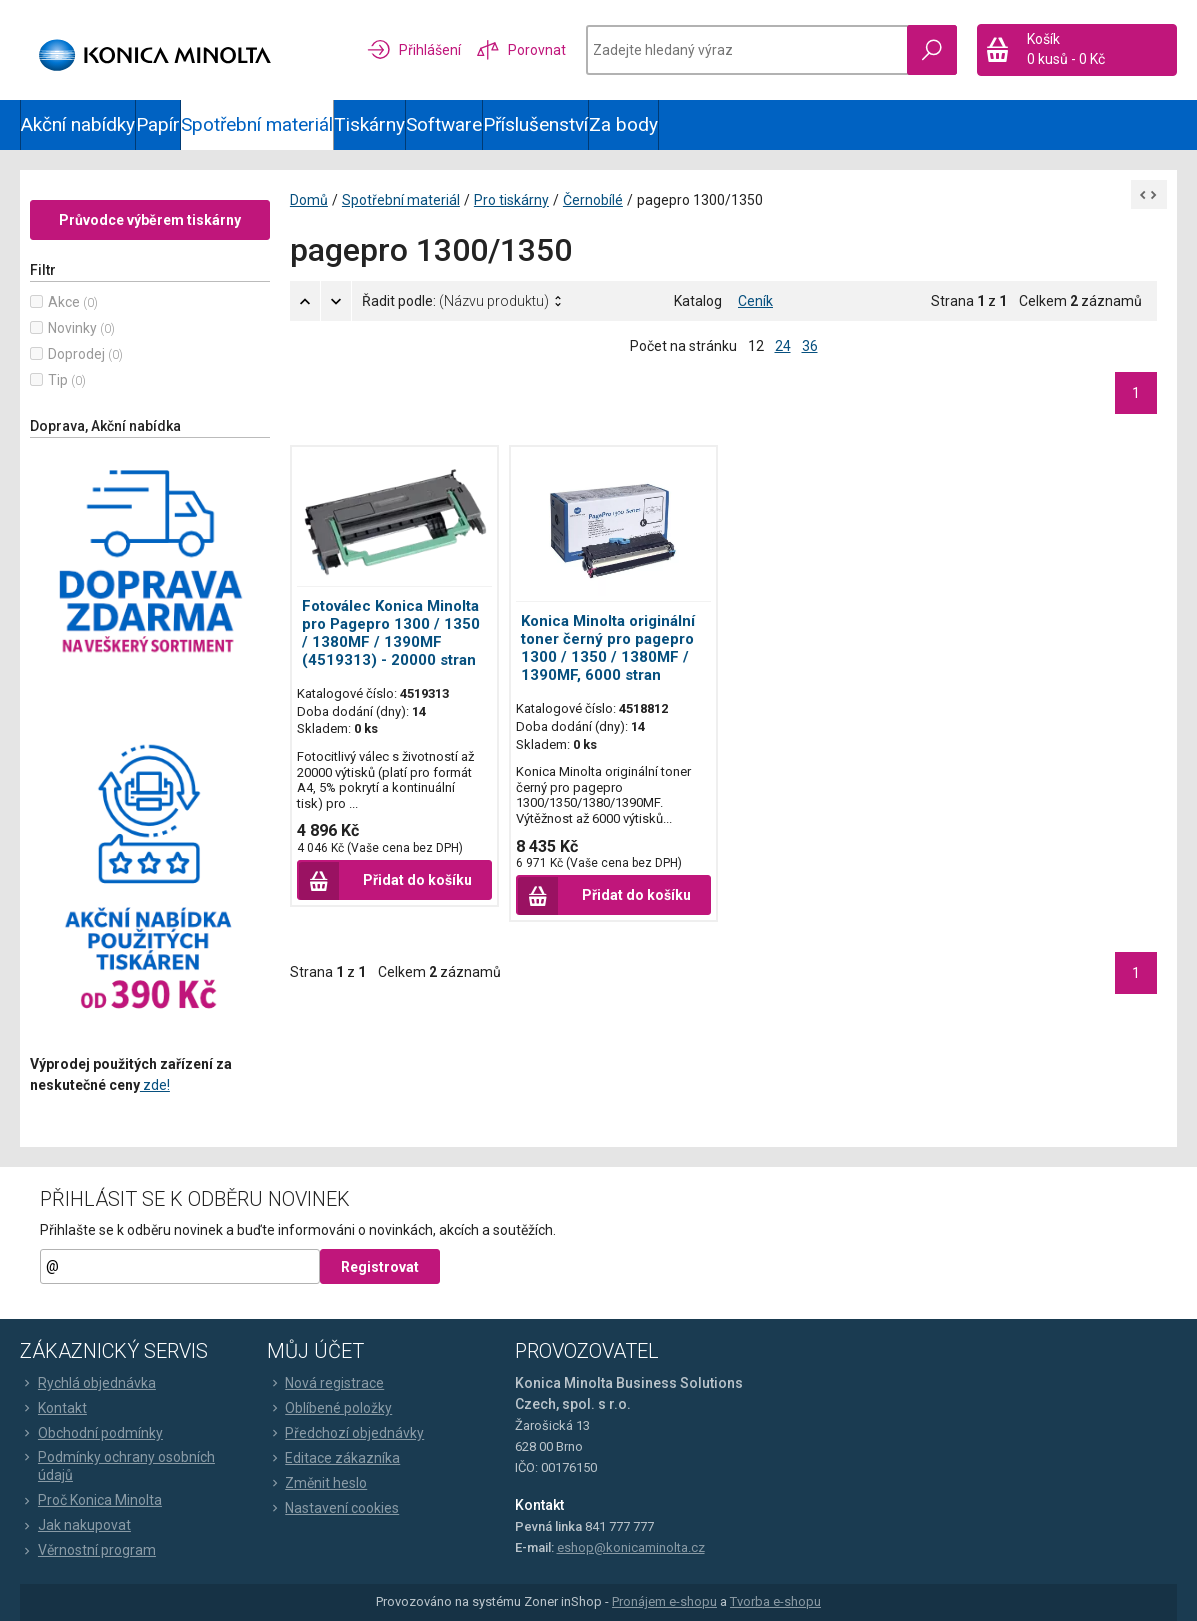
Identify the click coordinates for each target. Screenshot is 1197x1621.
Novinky (72, 328)
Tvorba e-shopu (775, 1602)
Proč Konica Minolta (91, 1500)
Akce (64, 302)
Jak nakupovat (75, 1525)
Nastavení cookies (333, 1508)
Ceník (755, 301)
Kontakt (53, 1408)
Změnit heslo (317, 1483)
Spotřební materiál (257, 124)
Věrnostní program (88, 1550)
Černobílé (593, 200)
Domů (309, 200)
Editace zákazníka (333, 1458)
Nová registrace (325, 1383)
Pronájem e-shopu (664, 1602)
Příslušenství (535, 124)
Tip (58, 380)
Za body (623, 124)
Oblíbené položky (329, 1408)
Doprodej (76, 354)
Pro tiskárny (511, 200)
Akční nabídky (78, 124)
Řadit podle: (455, 301)
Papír (158, 124)
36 (810, 346)
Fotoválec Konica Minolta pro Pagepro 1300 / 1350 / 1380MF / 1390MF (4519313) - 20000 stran (391, 633)
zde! (155, 1085)
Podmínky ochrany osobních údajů (117, 1466)
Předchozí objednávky (345, 1433)
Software (444, 124)
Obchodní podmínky (91, 1433)
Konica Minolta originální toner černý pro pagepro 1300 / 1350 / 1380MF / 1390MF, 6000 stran (608, 648)
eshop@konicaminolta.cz (631, 1547)
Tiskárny (369, 124)
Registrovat (380, 1267)
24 (783, 346)
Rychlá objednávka (88, 1383)
